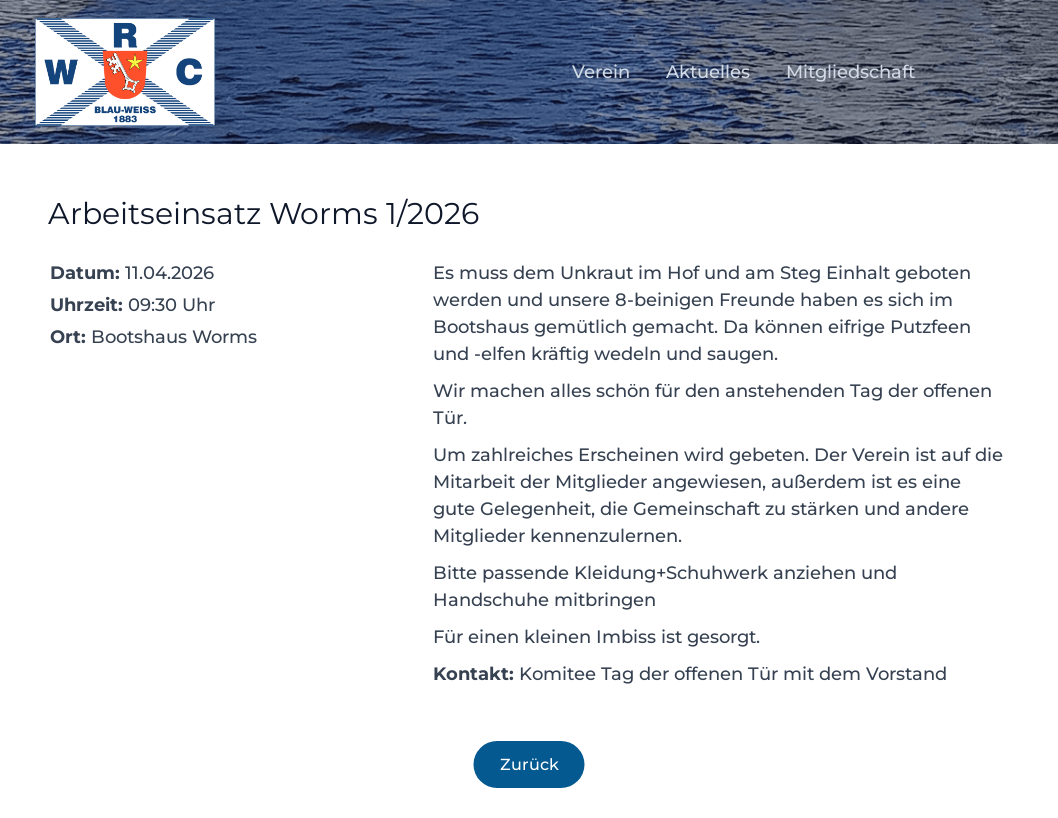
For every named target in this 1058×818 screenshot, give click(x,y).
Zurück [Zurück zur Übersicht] (529, 764)
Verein (601, 72)
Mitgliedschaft (850, 72)
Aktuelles (708, 72)
